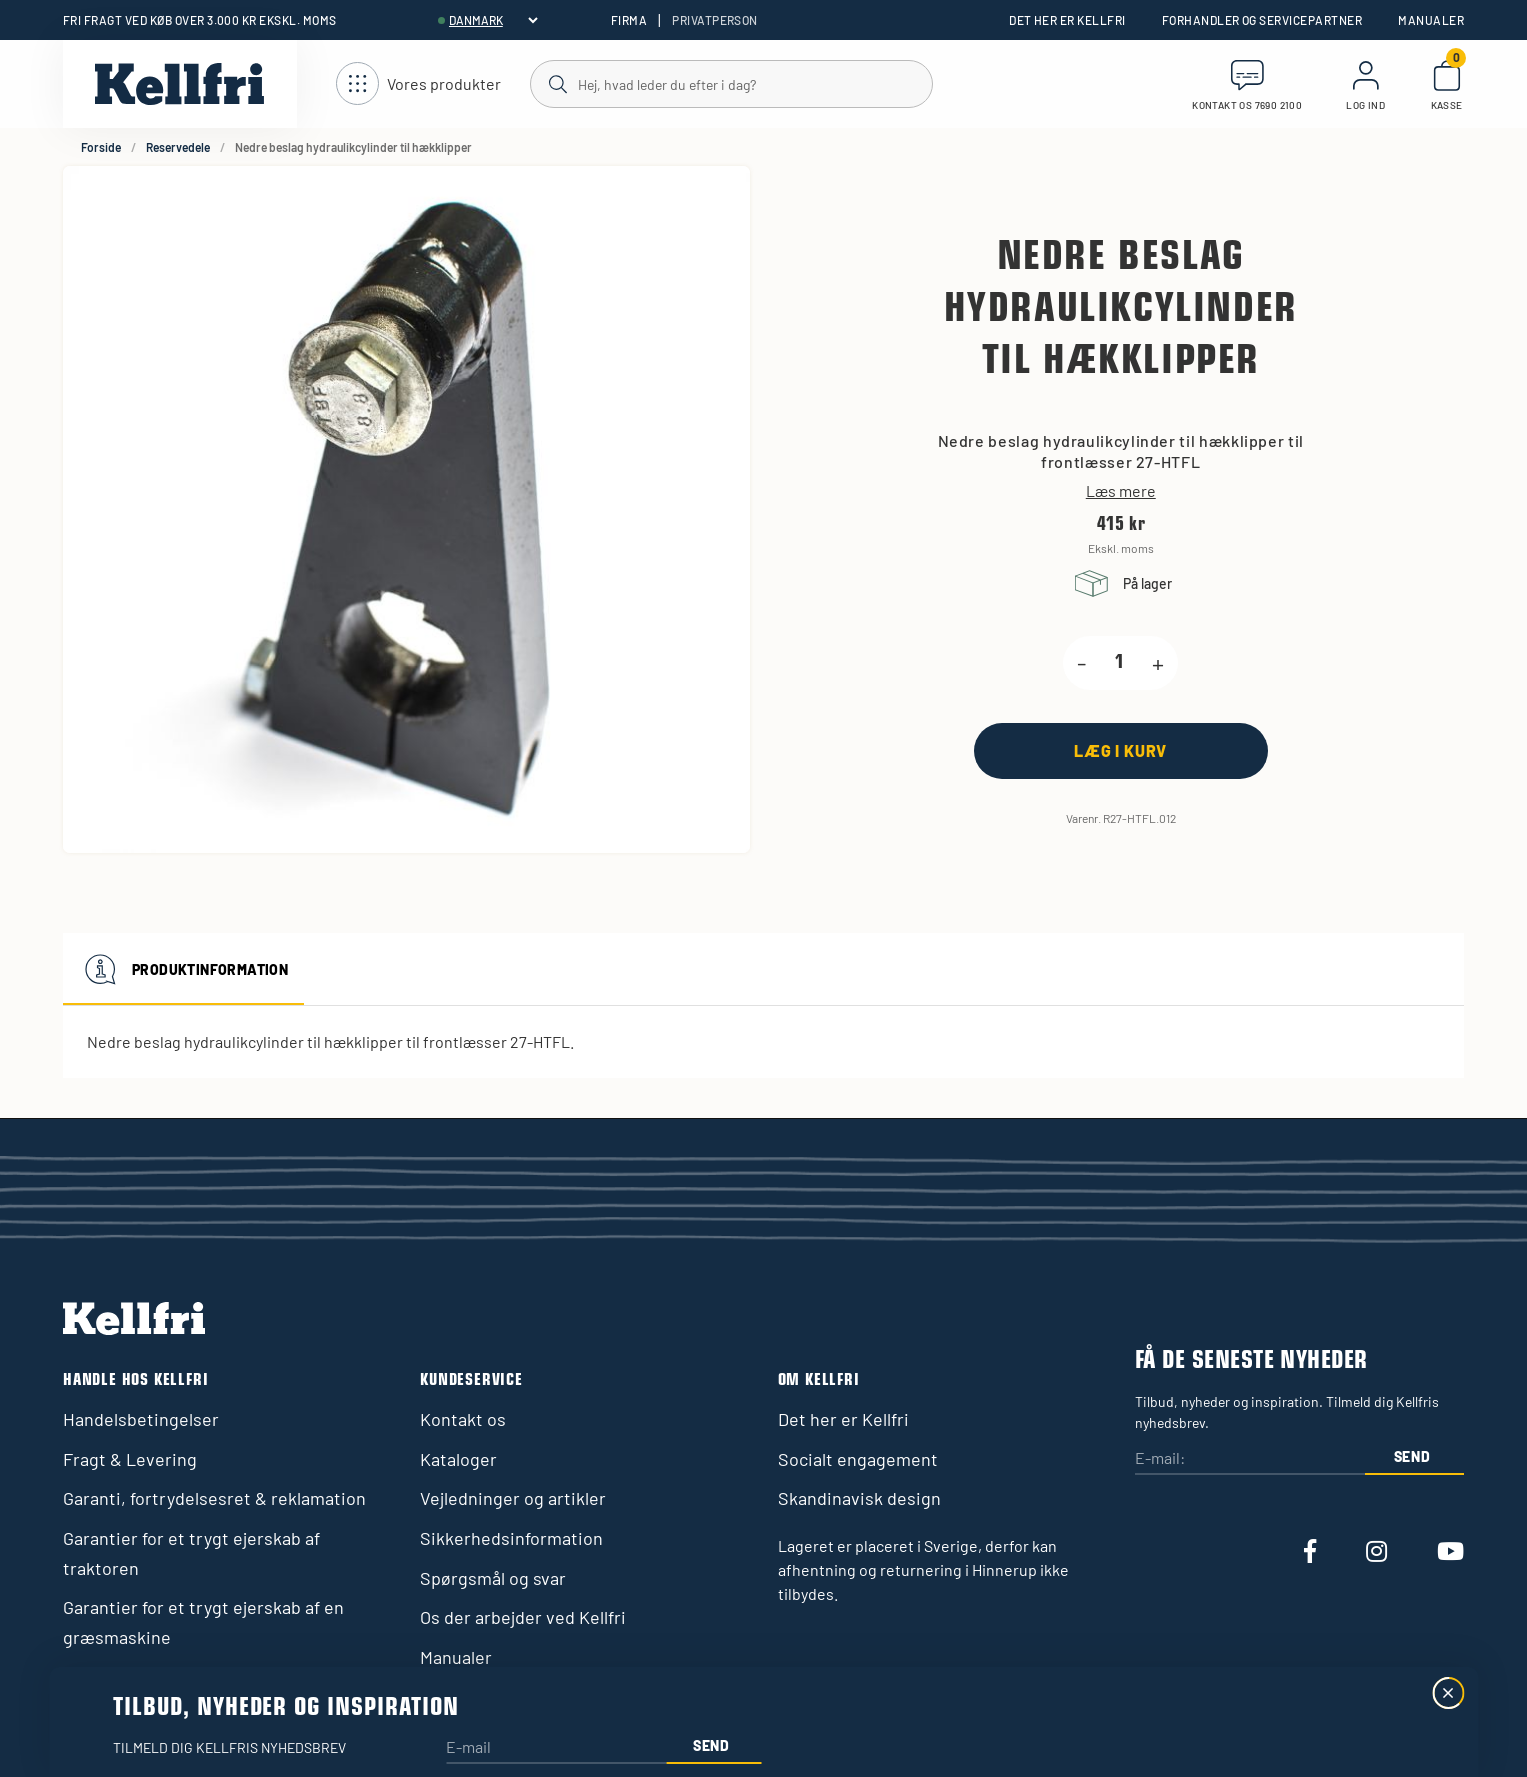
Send (1412, 1456)
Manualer (1431, 20)
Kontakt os (463, 1419)
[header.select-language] (493, 20)
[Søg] (730, 83)
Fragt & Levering (130, 1459)
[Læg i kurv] (1121, 750)
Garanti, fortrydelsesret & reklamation (214, 1498)
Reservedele (178, 147)
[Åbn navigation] (418, 84)
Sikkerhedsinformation (511, 1538)
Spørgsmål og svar (493, 1578)
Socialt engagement (858, 1459)
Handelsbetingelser (141, 1419)
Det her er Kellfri (1067, 20)
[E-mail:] (1250, 1459)
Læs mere (1121, 491)
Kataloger (458, 1459)
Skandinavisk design (859, 1498)
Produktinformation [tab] (183, 969)
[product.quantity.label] (1119, 663)
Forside (101, 147)
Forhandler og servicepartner (1262, 20)
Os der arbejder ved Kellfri (523, 1617)
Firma (629, 20)
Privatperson (715, 20)
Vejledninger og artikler (513, 1498)
